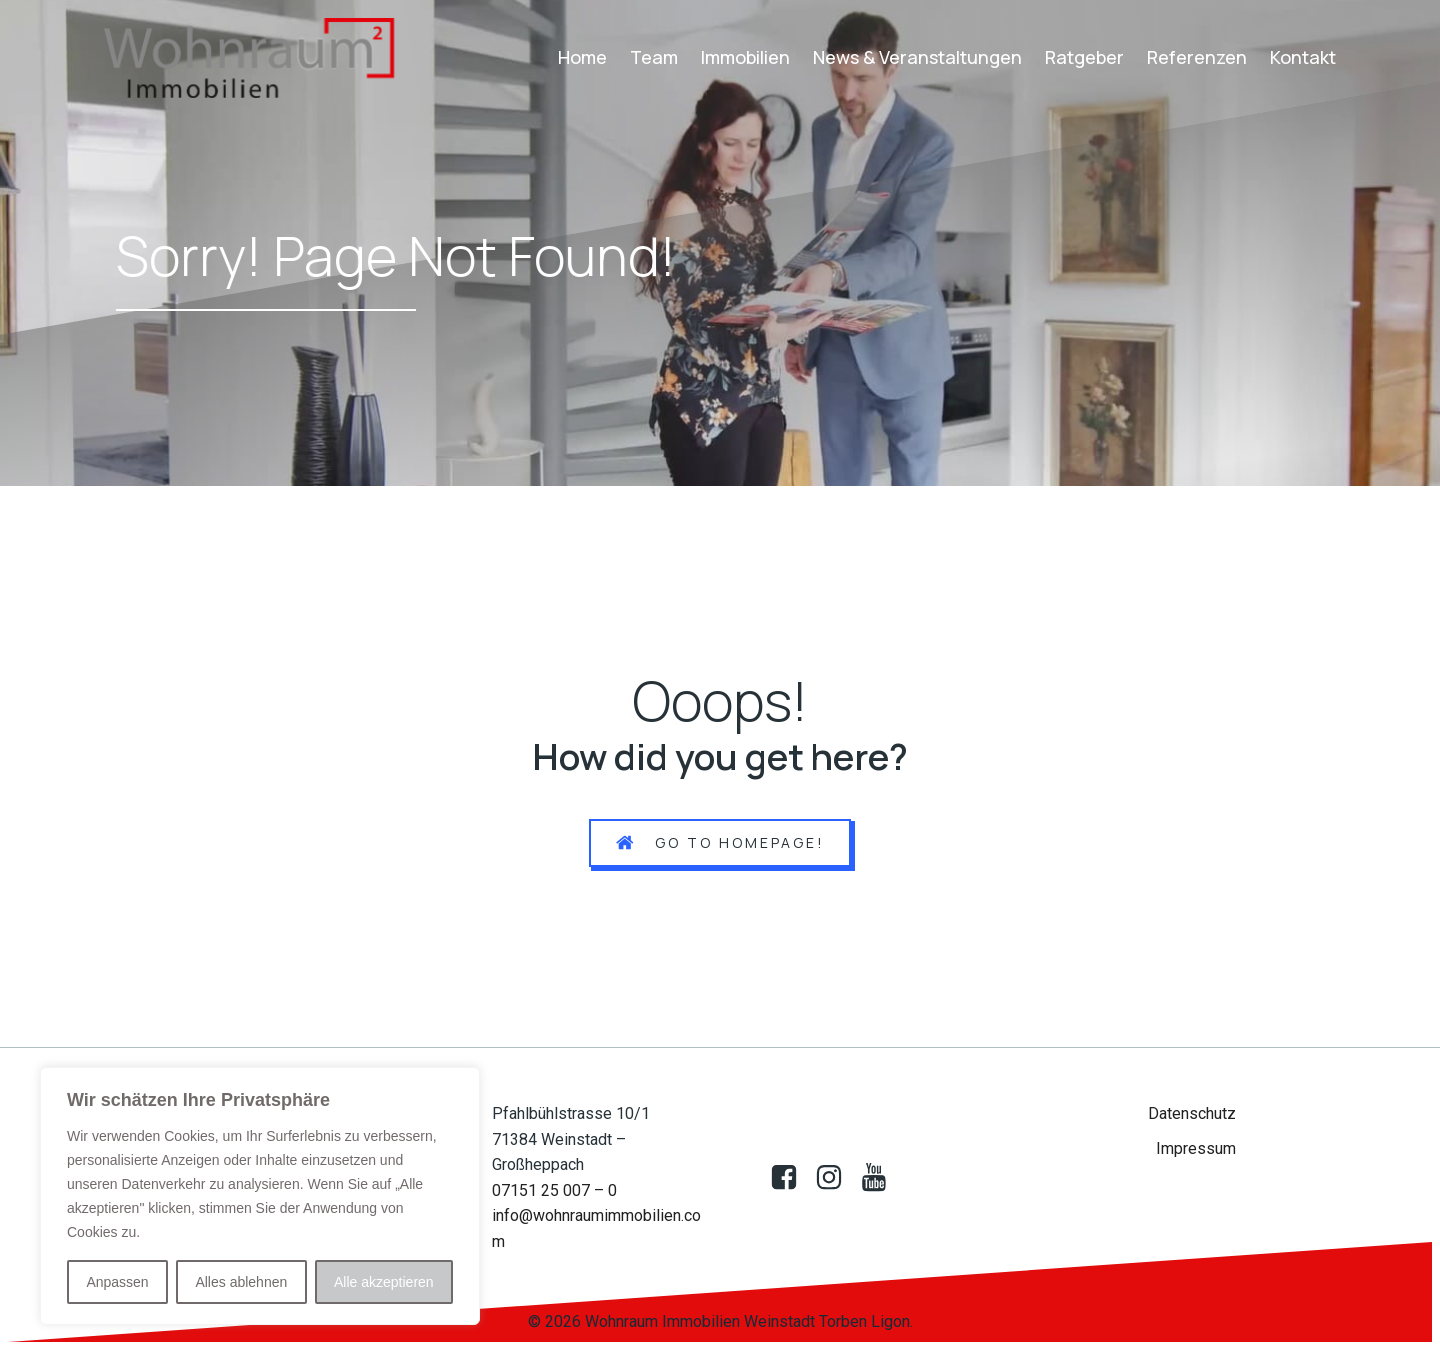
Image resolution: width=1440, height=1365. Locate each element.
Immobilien (745, 57)
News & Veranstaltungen (917, 57)
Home (582, 57)
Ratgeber (1084, 57)
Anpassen (117, 1282)
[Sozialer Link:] (836, 1178)
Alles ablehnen (241, 1282)
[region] (260, 1196)
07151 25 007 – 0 (554, 1190)
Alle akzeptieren (384, 1282)
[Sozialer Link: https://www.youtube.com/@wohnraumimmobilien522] (881, 1178)
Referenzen (1197, 57)
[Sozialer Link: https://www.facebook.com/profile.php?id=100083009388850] (791, 1178)
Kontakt (1303, 57)
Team (654, 57)
